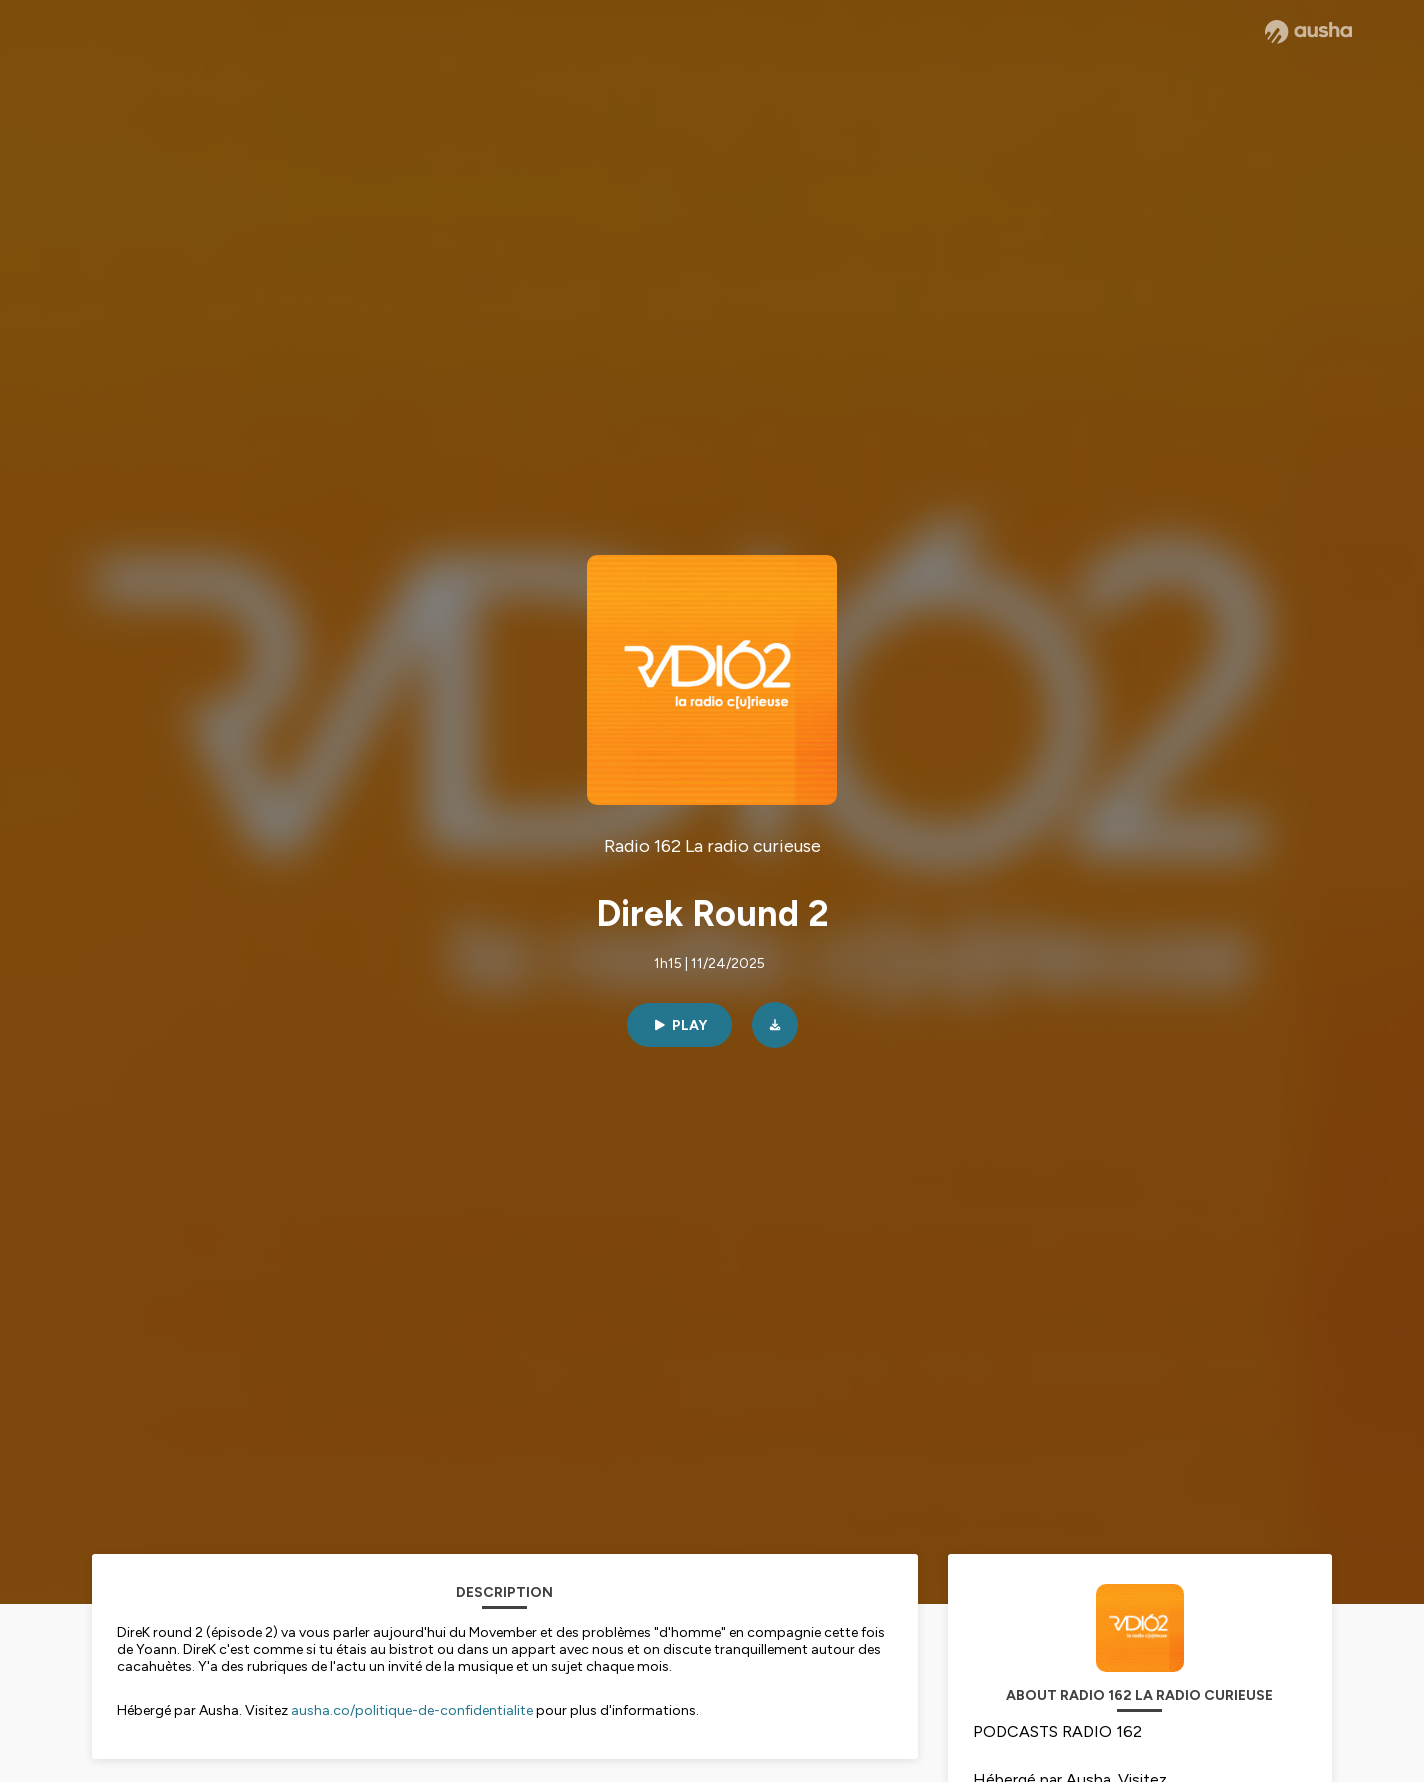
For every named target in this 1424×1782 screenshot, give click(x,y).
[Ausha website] (1308, 32)
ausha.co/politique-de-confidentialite (412, 1710)
